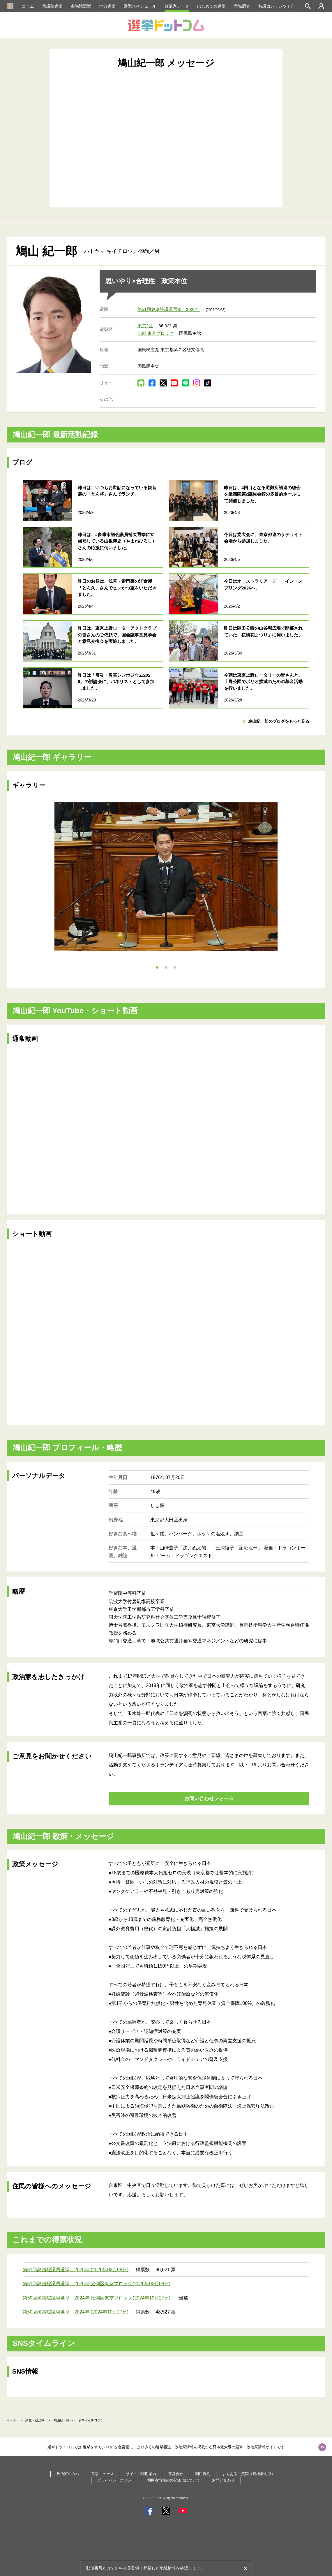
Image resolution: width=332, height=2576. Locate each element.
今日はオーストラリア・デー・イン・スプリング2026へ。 (263, 584)
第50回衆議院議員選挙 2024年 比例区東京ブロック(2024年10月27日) (97, 2297)
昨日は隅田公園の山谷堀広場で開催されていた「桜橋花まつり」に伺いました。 (263, 631)
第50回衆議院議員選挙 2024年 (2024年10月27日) (76, 2311)
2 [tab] (166, 967)
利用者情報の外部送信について (173, 2480)
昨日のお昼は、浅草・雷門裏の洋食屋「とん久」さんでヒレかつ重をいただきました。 (117, 588)
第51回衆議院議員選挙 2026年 (168, 309)
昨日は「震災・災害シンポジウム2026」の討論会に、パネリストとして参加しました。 (116, 682)
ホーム (11, 2420)
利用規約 (202, 2474)
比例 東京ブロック (155, 333)
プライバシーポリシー (116, 2480)
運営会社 (175, 2474)
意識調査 (242, 6)
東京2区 (145, 325)
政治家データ (177, 6)
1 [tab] (157, 967)
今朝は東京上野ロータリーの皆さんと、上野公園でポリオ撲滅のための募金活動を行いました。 (263, 682)
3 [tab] (175, 967)
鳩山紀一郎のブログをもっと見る (278, 721)
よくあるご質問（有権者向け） (248, 2474)
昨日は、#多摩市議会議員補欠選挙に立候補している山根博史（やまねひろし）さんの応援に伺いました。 (117, 541)
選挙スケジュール (140, 6)
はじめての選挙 (211, 6)
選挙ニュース (102, 2474)
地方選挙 (107, 6)
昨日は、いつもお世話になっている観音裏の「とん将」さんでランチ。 (117, 491)
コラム (28, 6)
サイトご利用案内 (141, 2474)
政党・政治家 (35, 2420)
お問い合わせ (223, 2480)
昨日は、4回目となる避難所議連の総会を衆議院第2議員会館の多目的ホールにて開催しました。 (262, 494)
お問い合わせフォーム (209, 1798)
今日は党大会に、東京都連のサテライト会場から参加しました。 (263, 538)
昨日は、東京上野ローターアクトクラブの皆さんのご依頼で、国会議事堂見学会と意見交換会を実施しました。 (117, 635)
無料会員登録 (127, 2568)
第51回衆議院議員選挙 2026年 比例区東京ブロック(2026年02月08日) (97, 2283)
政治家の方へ (67, 2474)
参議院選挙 (81, 6)
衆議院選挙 (52, 6)
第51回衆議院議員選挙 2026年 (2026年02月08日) (76, 2269)
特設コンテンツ (275, 6)
